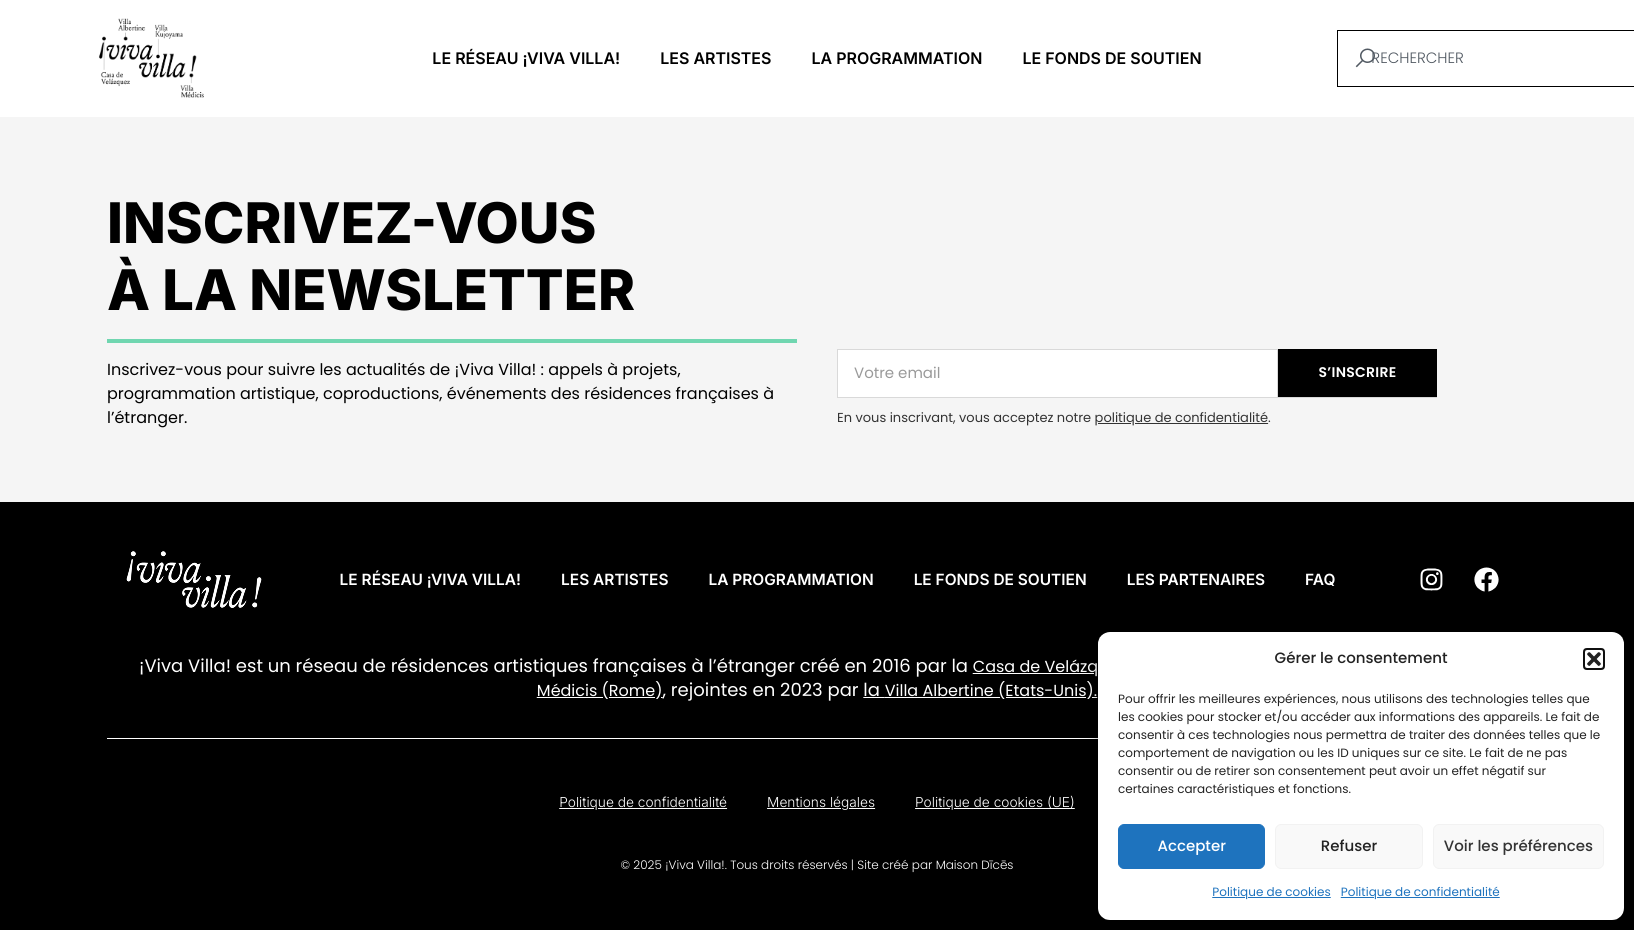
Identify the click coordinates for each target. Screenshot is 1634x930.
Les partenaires (1206, 580)
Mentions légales (821, 807)
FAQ (1333, 580)
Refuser (1349, 846)
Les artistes (715, 58)
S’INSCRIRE (1358, 372)
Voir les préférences (1518, 846)
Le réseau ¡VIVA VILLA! (526, 58)
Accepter (1191, 846)
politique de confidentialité (1181, 417)
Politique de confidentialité (1420, 892)
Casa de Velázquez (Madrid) (1087, 666)
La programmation (896, 58)
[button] (1594, 659)
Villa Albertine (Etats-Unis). (991, 690)
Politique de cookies (1271, 892)
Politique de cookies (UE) (997, 807)
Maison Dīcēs (975, 872)
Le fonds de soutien (1111, 58)
